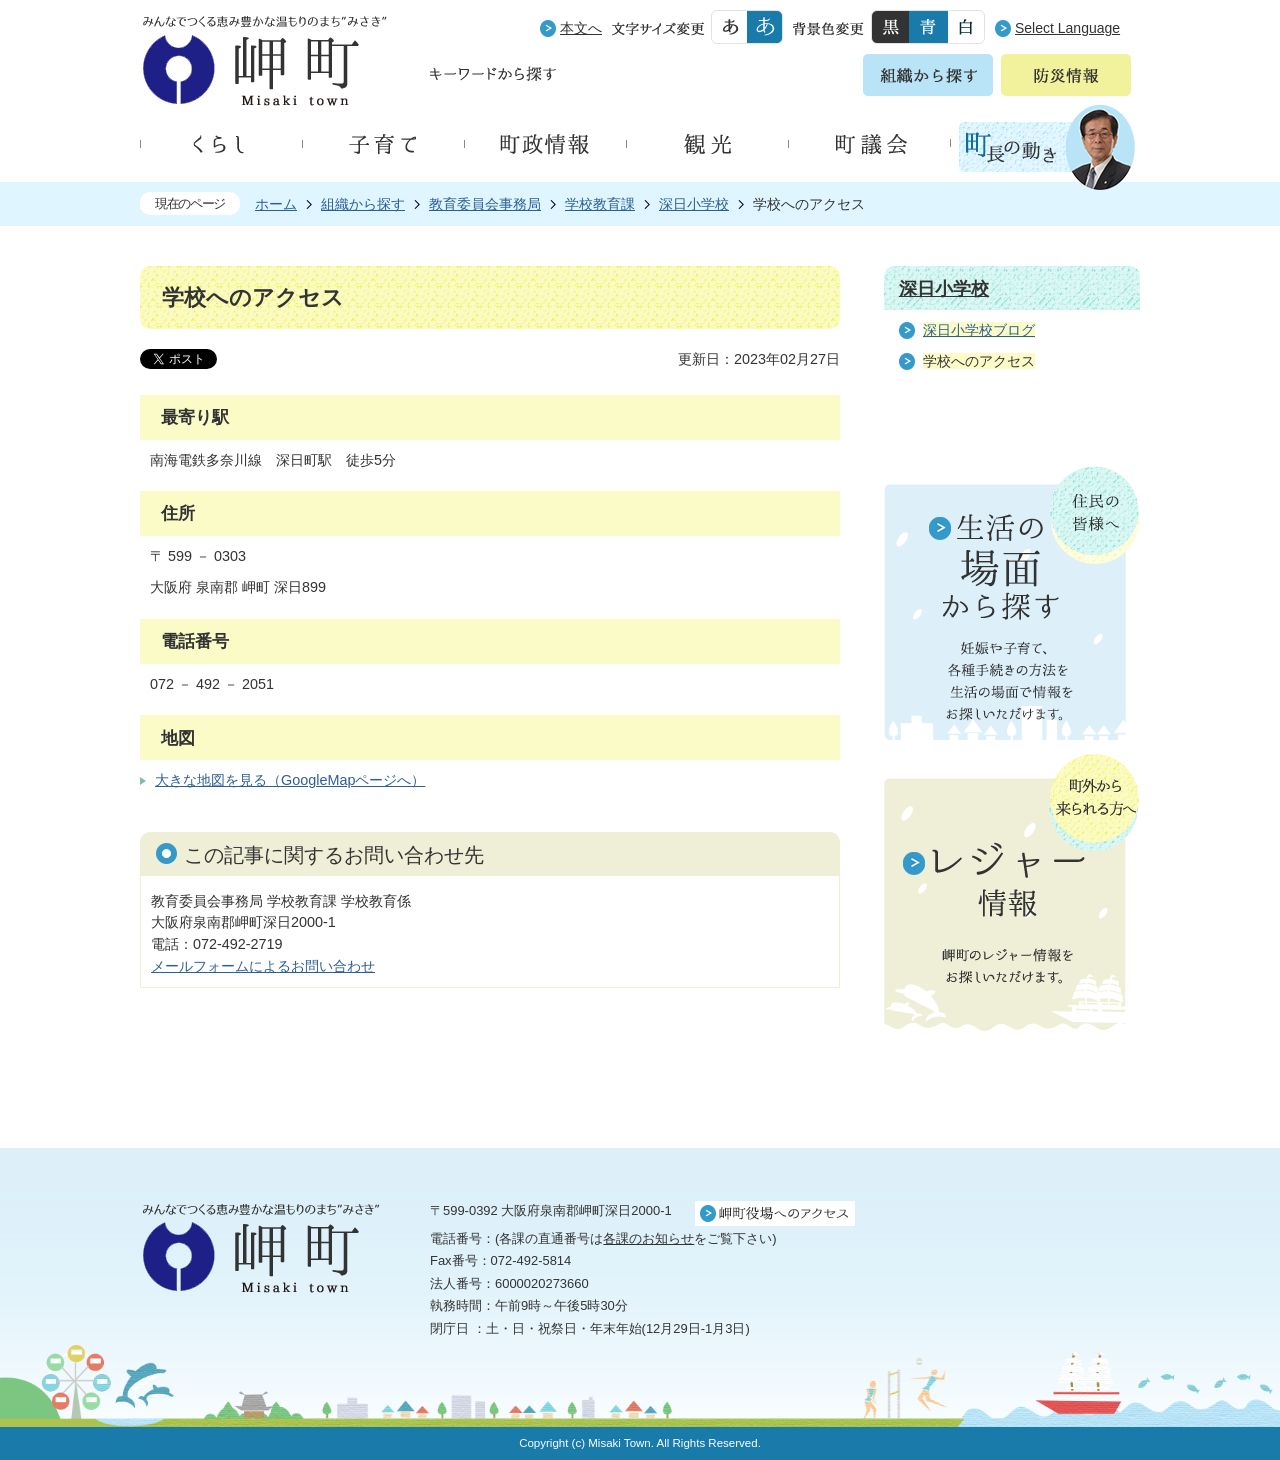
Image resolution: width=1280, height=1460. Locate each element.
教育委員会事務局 (485, 204)
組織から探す (363, 204)
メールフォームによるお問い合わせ (263, 966)
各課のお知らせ (648, 1238)
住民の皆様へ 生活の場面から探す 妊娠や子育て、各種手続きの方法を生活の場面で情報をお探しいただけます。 (1012, 603)
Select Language (1067, 28)
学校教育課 (600, 204)
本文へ (581, 28)
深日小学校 (694, 204)
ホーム (276, 204)
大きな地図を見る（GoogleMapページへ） (290, 780)
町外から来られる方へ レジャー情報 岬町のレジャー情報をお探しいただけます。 (1012, 894)
